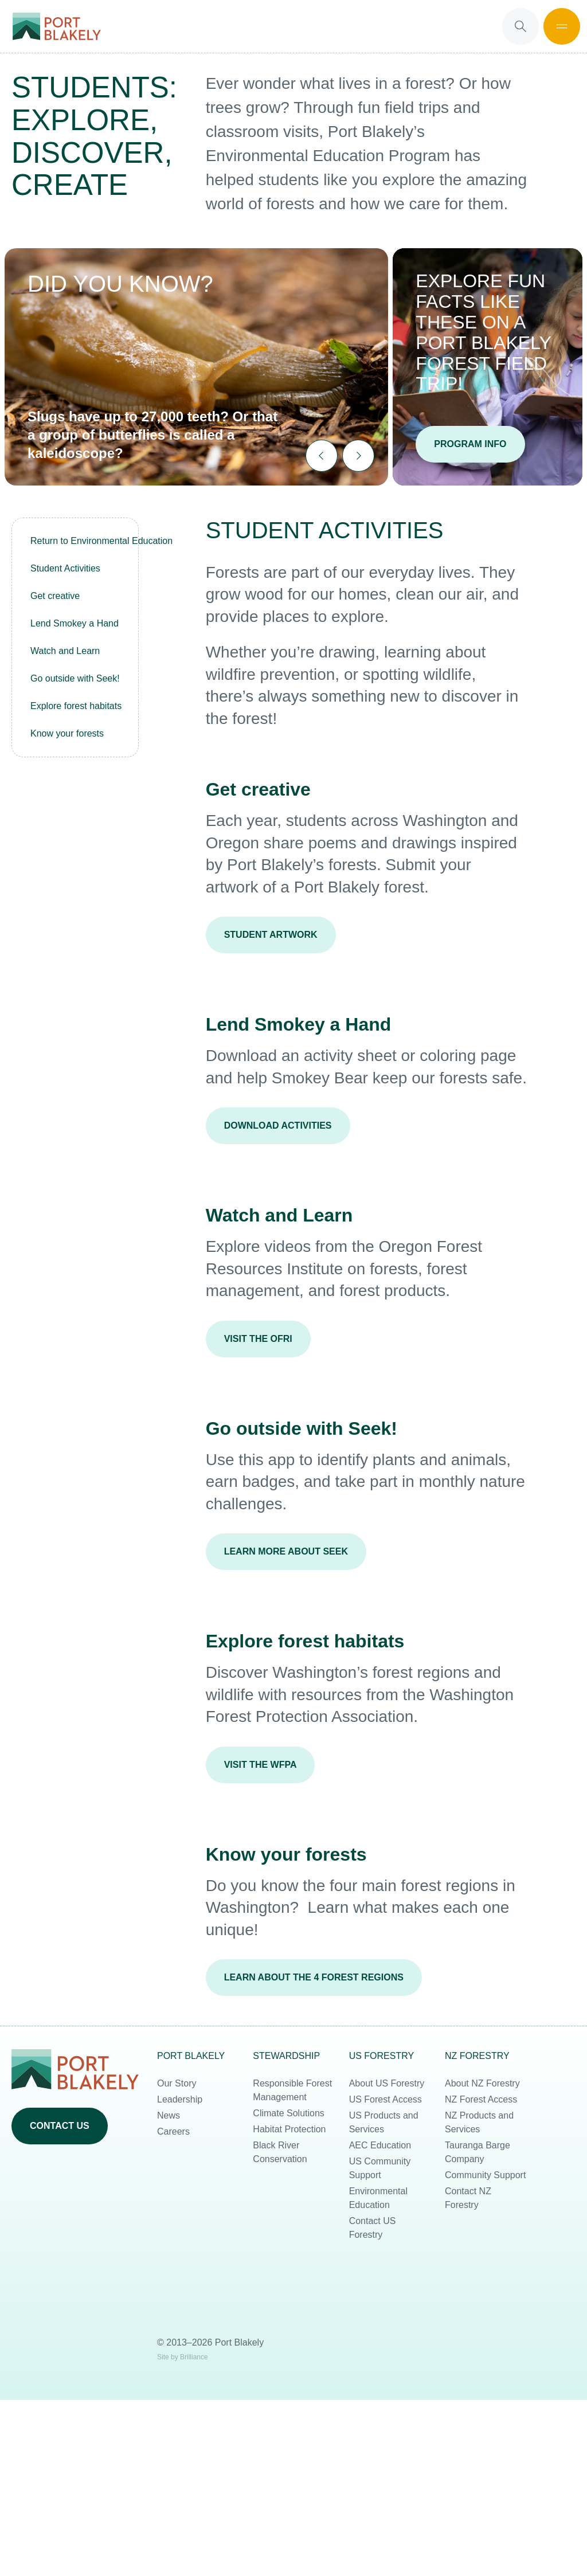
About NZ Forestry (482, 2083)
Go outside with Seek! (75, 678)
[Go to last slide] (322, 456)
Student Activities (65, 568)
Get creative (55, 596)
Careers (173, 2131)
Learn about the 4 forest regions (314, 1977)
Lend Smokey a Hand (74, 623)
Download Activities (278, 1125)
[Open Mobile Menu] (561, 26)
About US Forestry (387, 2083)
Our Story (176, 2083)
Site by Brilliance (182, 2357)
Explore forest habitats (76, 706)
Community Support (485, 2175)
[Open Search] (520, 26)
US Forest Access (385, 2099)
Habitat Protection (289, 2129)
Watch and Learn (65, 651)
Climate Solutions (288, 2113)
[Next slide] (358, 456)
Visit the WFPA (260, 1764)
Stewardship (286, 2056)
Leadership (179, 2099)
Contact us (59, 2126)
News (168, 2115)
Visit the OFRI (258, 1339)
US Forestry (381, 2056)
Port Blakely (191, 2056)
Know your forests (67, 733)
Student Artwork (271, 934)
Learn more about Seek (286, 1551)
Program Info (470, 444)
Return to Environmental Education (79, 541)
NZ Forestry (477, 2056)
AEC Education (380, 2145)
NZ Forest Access (481, 2099)
